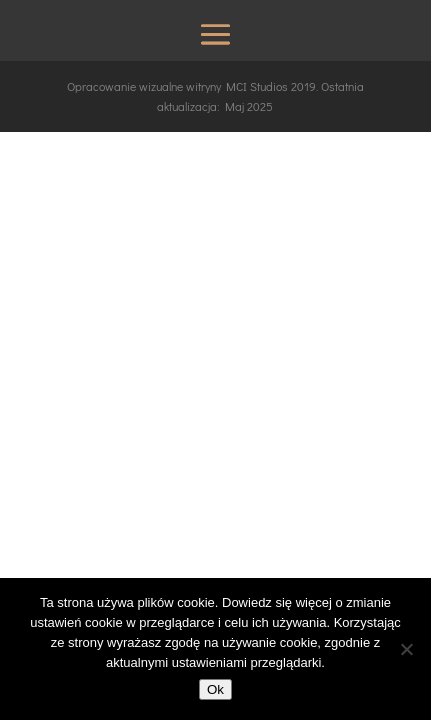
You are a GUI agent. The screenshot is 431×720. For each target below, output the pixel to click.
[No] (406, 649)
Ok (215, 689)
